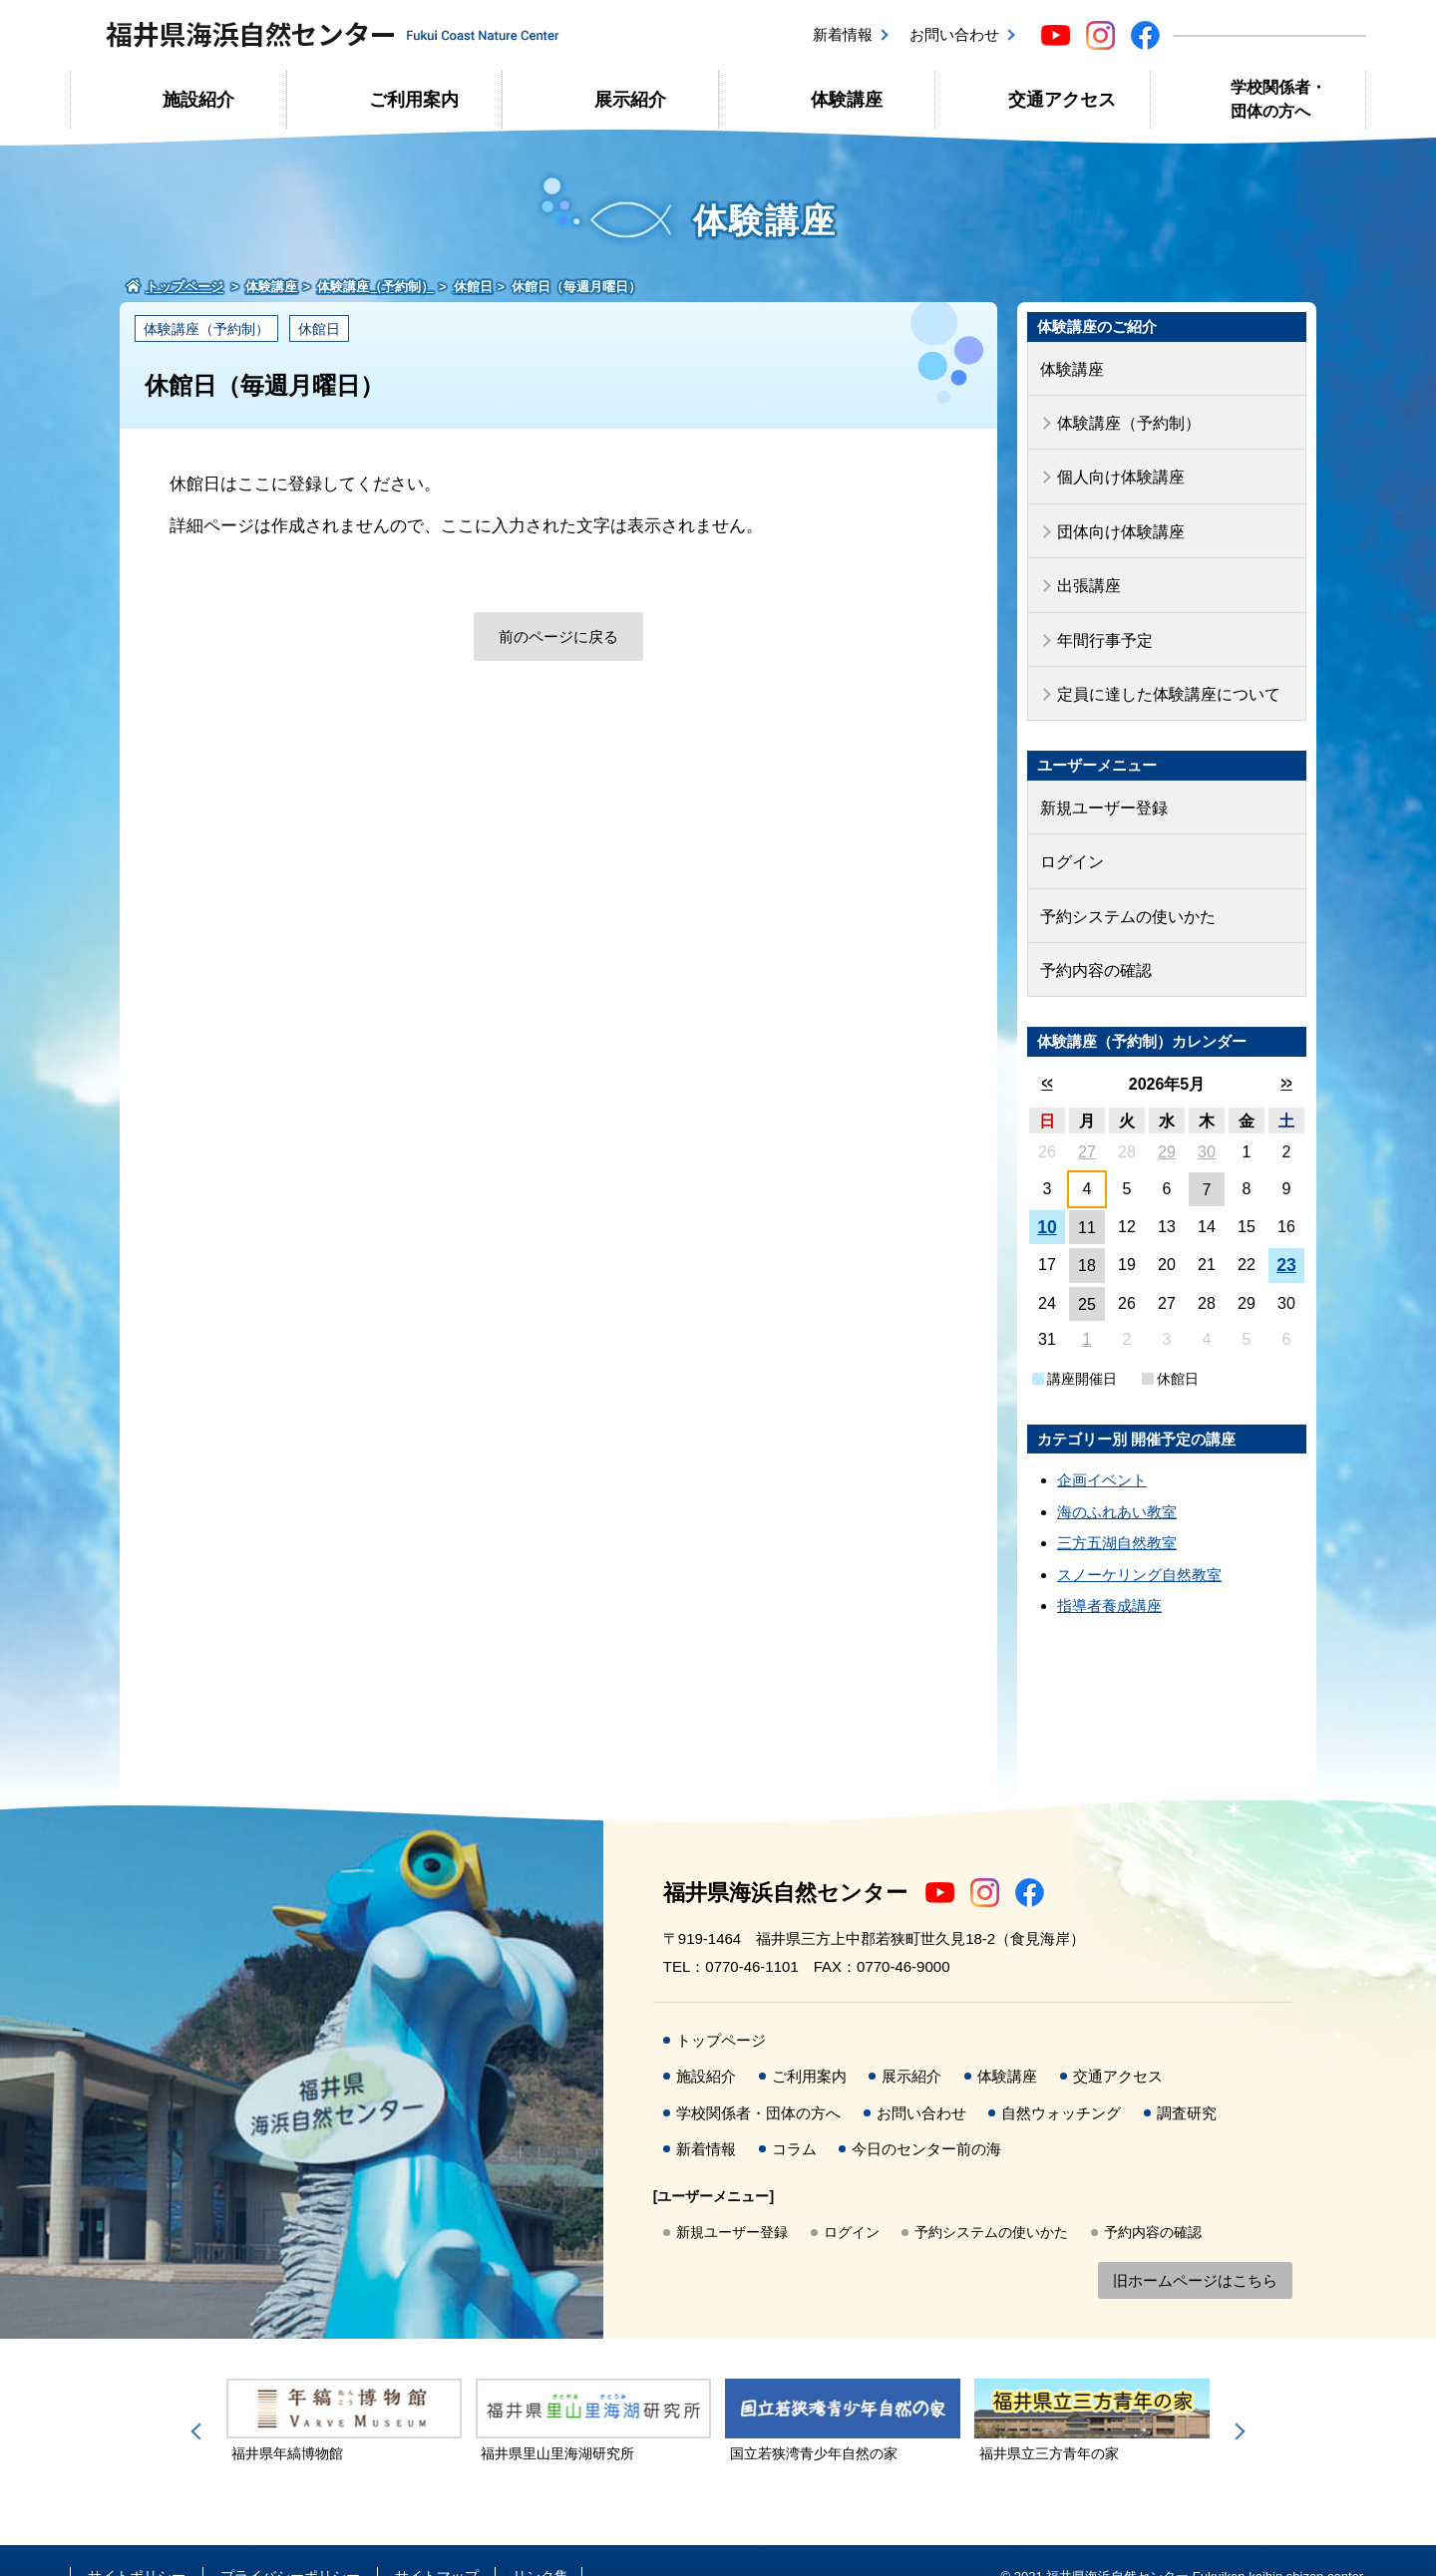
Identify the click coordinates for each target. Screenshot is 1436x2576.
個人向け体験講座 (1117, 470)
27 (1087, 1120)
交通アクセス (1062, 100)
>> (1285, 1051)
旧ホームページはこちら (1195, 2248)
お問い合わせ (954, 34)
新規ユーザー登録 (1100, 786)
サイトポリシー (136, 2544)
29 (1167, 1120)
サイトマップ (437, 2544)
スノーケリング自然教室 (1139, 1542)
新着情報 (843, 34)
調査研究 (1187, 2081)
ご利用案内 (414, 100)
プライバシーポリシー (290, 2544)
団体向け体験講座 (1117, 520)
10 (1047, 1195)
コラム (794, 2117)
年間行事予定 (1102, 623)
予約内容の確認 (1092, 939)
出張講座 (1087, 572)
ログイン (1070, 836)
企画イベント (1102, 1449)
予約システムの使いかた (1122, 888)
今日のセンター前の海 (926, 2117)
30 (1207, 1120)
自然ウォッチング (1061, 2081)
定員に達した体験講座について (1161, 675)
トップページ (721, 2008)
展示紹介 (630, 100)
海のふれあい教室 (1117, 1479)
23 (1286, 1234)
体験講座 (847, 100)
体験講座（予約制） (206, 329)
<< (1046, 1051)
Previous (199, 2400)
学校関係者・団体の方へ (1278, 99)
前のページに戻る (558, 636)
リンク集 (540, 2544)
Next (1237, 2400)
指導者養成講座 (1109, 1574)
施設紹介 (198, 100)
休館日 (319, 329)
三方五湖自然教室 (1117, 1511)
